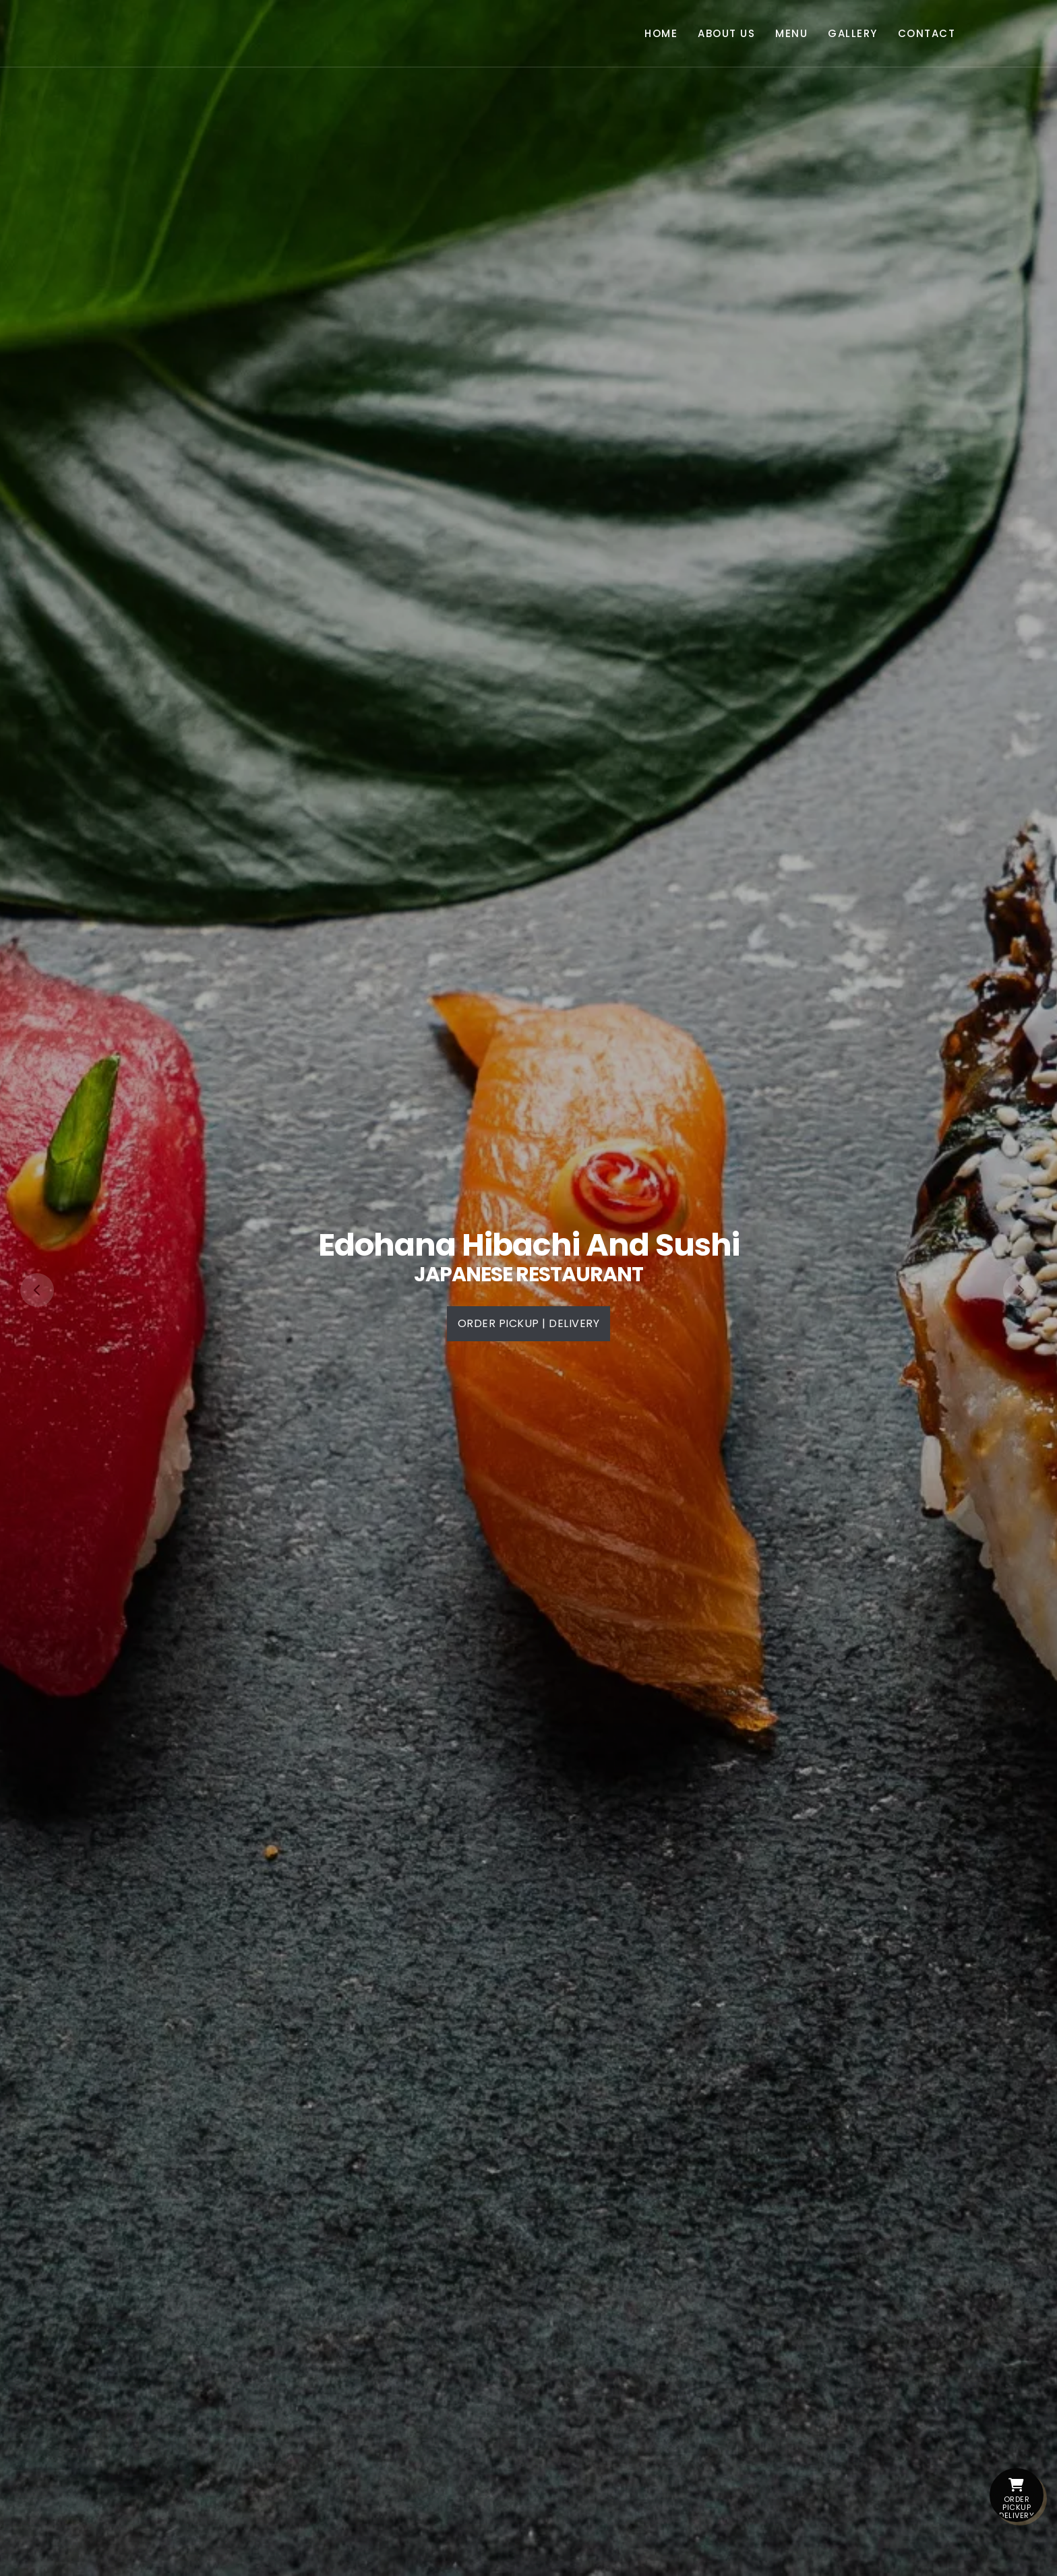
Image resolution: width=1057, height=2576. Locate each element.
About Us (726, 33)
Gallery (853, 33)
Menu (791, 33)
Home (660, 33)
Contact (927, 33)
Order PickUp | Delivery (529, 1323)
